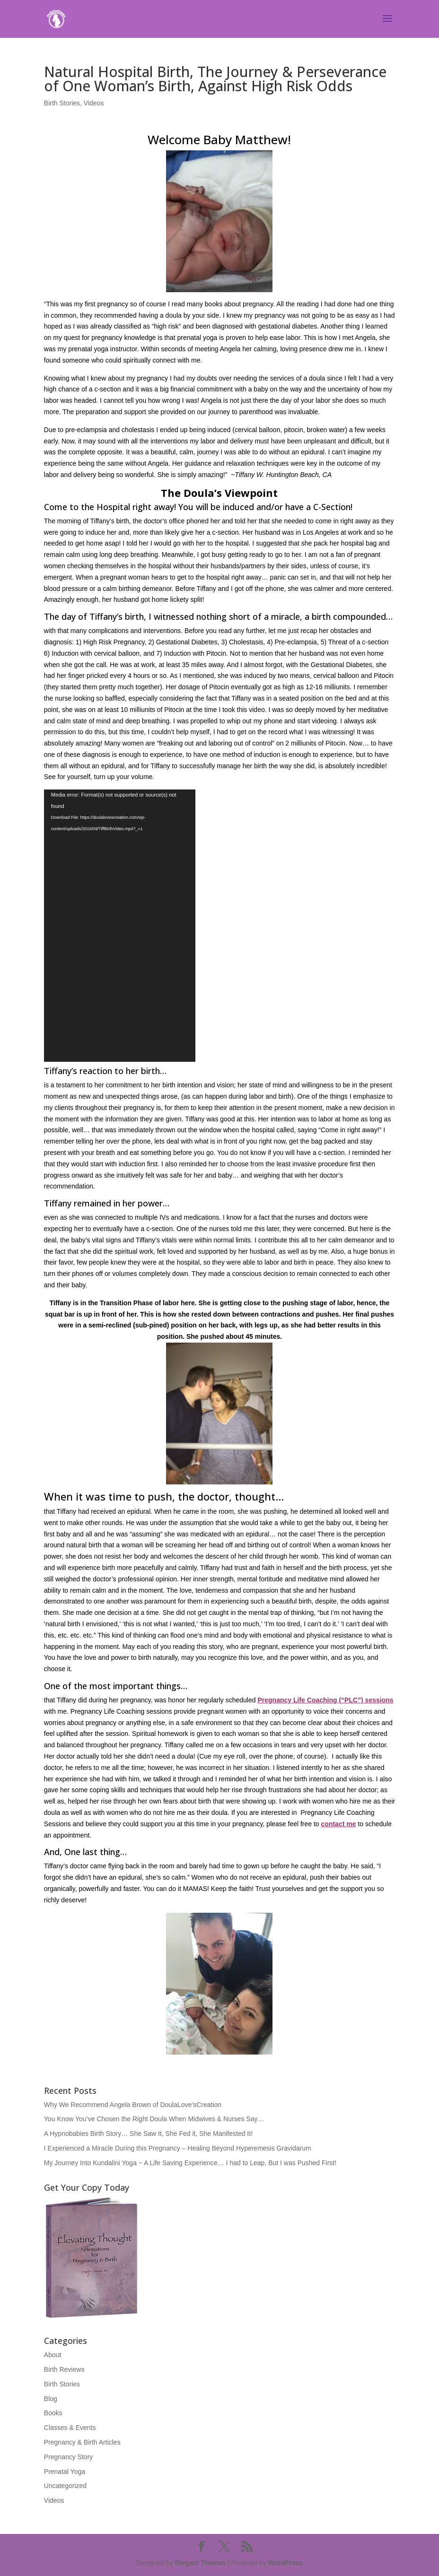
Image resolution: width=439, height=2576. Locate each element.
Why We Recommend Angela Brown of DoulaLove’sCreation (132, 2104)
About (52, 2355)
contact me (338, 1824)
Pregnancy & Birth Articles (82, 2442)
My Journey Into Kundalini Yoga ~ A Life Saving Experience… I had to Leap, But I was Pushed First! (190, 2163)
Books (53, 2413)
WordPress (285, 2563)
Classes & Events (70, 2427)
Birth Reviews (64, 2369)
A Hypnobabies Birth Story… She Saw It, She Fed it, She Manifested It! (148, 2133)
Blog (50, 2399)
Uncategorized (65, 2485)
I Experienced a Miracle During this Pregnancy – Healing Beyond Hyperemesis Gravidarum (177, 2148)
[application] (119, 925)
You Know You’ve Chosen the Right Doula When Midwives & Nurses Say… (154, 2119)
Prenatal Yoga (64, 2471)
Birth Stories (62, 103)
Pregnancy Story (68, 2457)
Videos (94, 103)
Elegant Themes (200, 2563)
